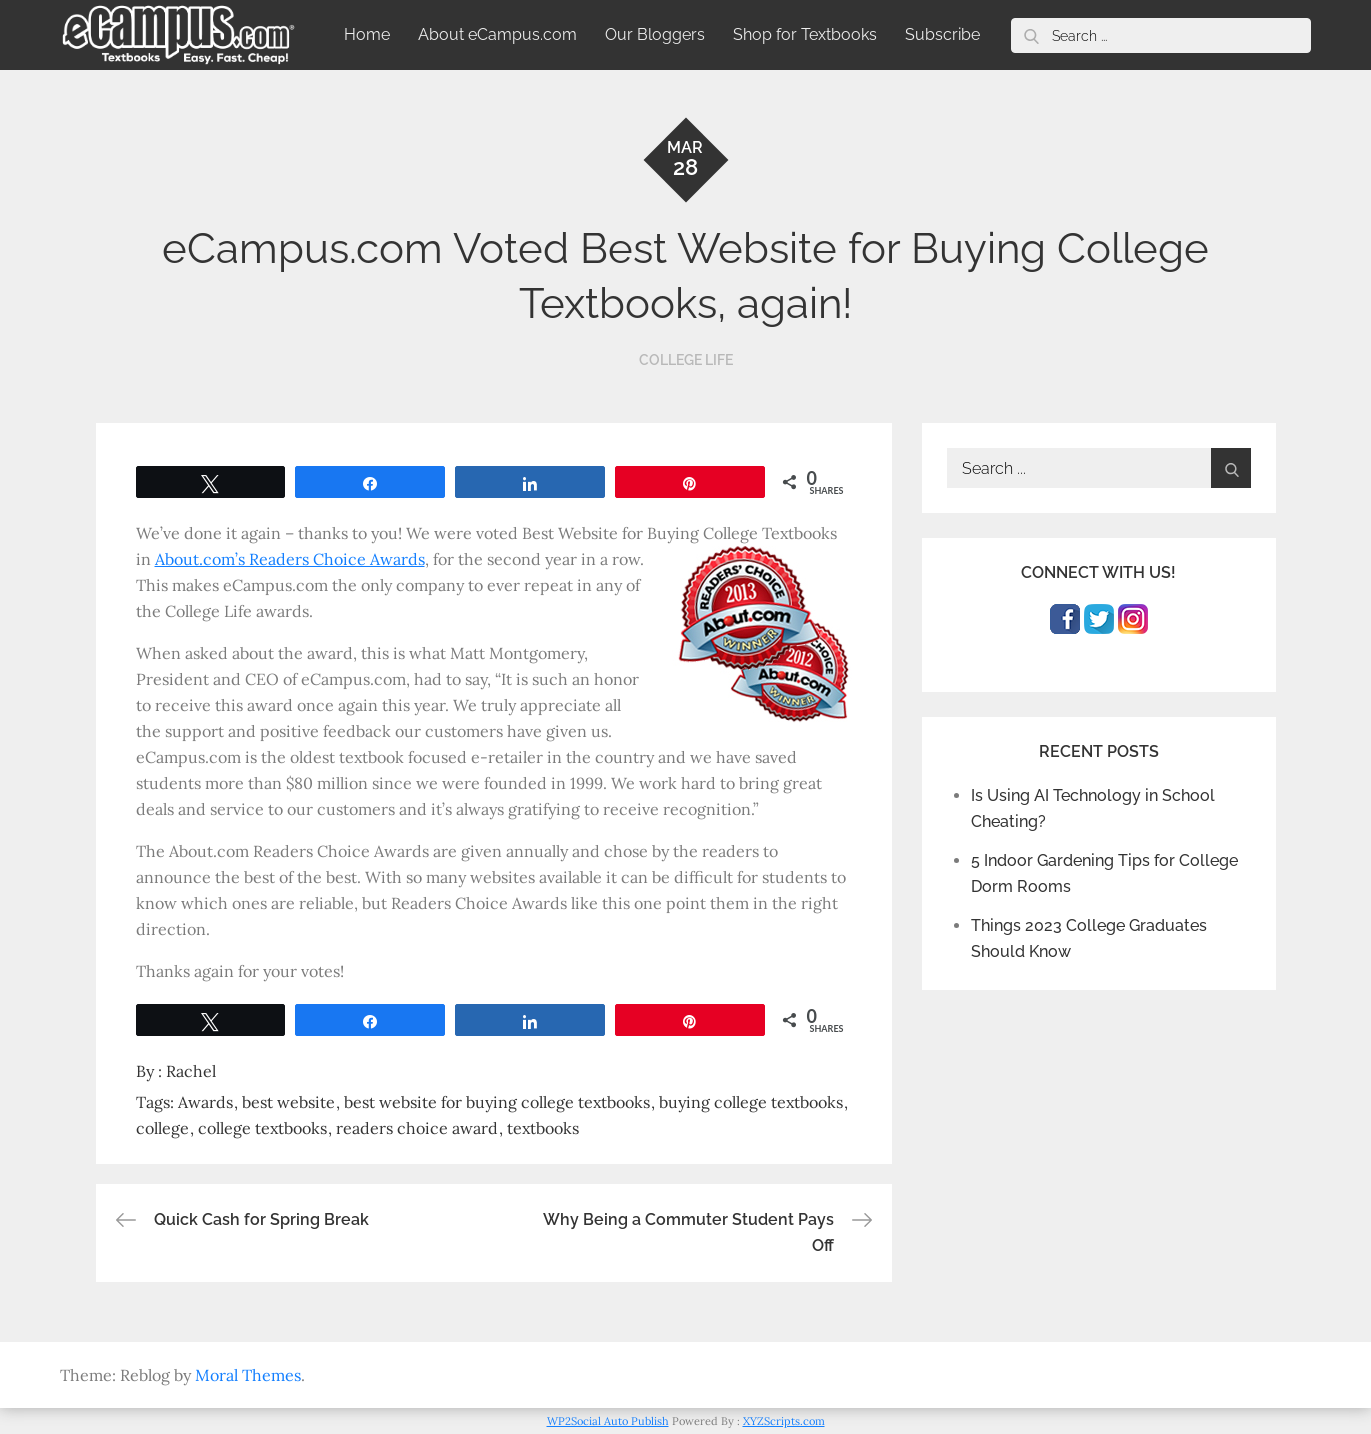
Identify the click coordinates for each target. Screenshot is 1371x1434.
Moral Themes (248, 1375)
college (162, 1128)
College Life (686, 360)
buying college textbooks (751, 1102)
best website (288, 1102)
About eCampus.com (497, 34)
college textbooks (262, 1128)
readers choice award (417, 1128)
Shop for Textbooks (805, 34)
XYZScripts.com (784, 1421)
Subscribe (942, 34)
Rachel (191, 1071)
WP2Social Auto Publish (608, 1421)
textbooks (543, 1128)
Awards (205, 1102)
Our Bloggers (655, 34)
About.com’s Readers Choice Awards (290, 559)
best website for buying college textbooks (497, 1102)
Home (367, 34)
